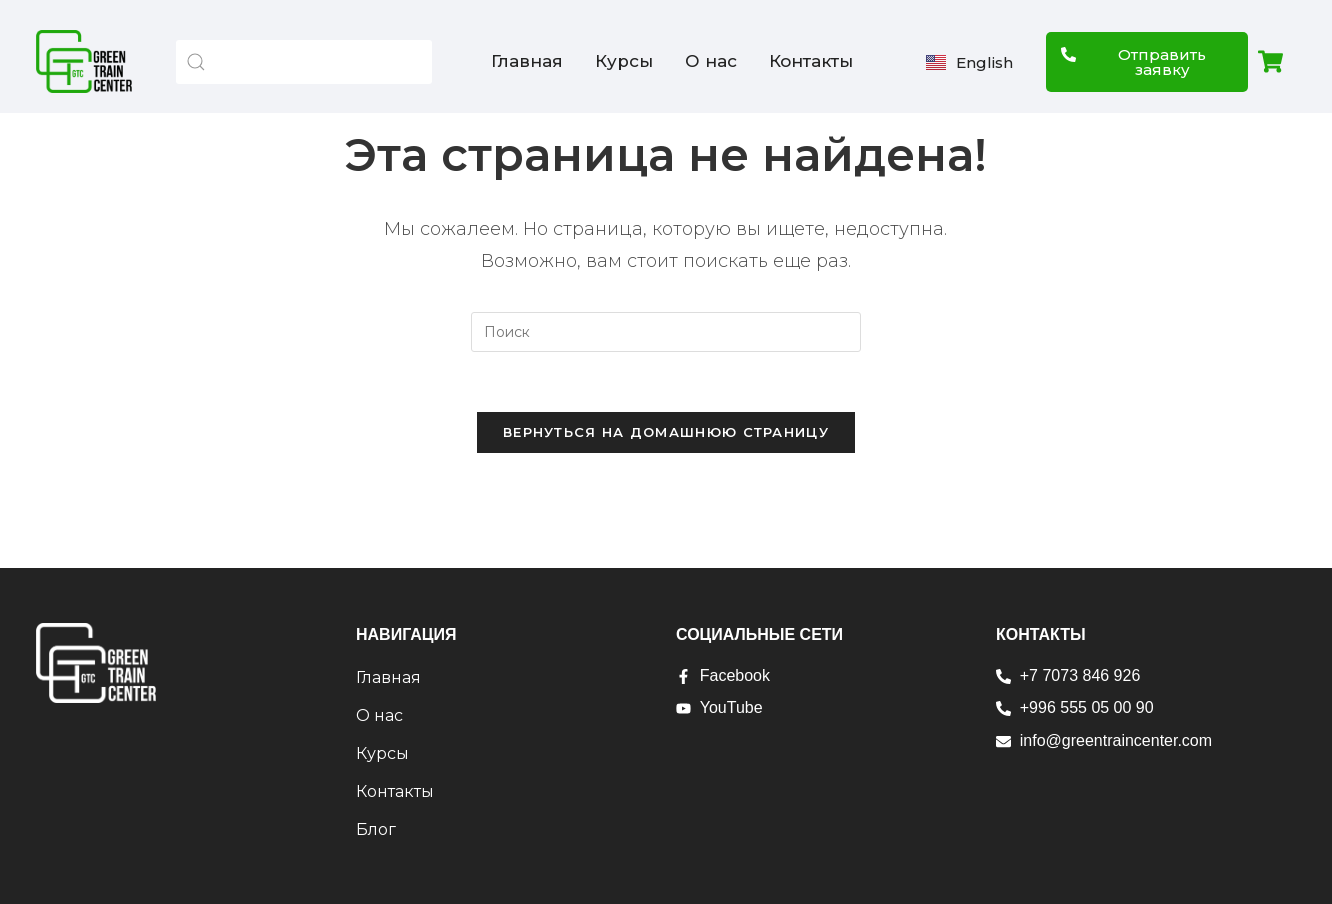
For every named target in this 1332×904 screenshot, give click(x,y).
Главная (527, 61)
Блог (376, 829)
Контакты (811, 61)
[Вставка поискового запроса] (666, 332)
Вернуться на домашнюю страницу (666, 432)
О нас (711, 61)
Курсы (624, 61)
